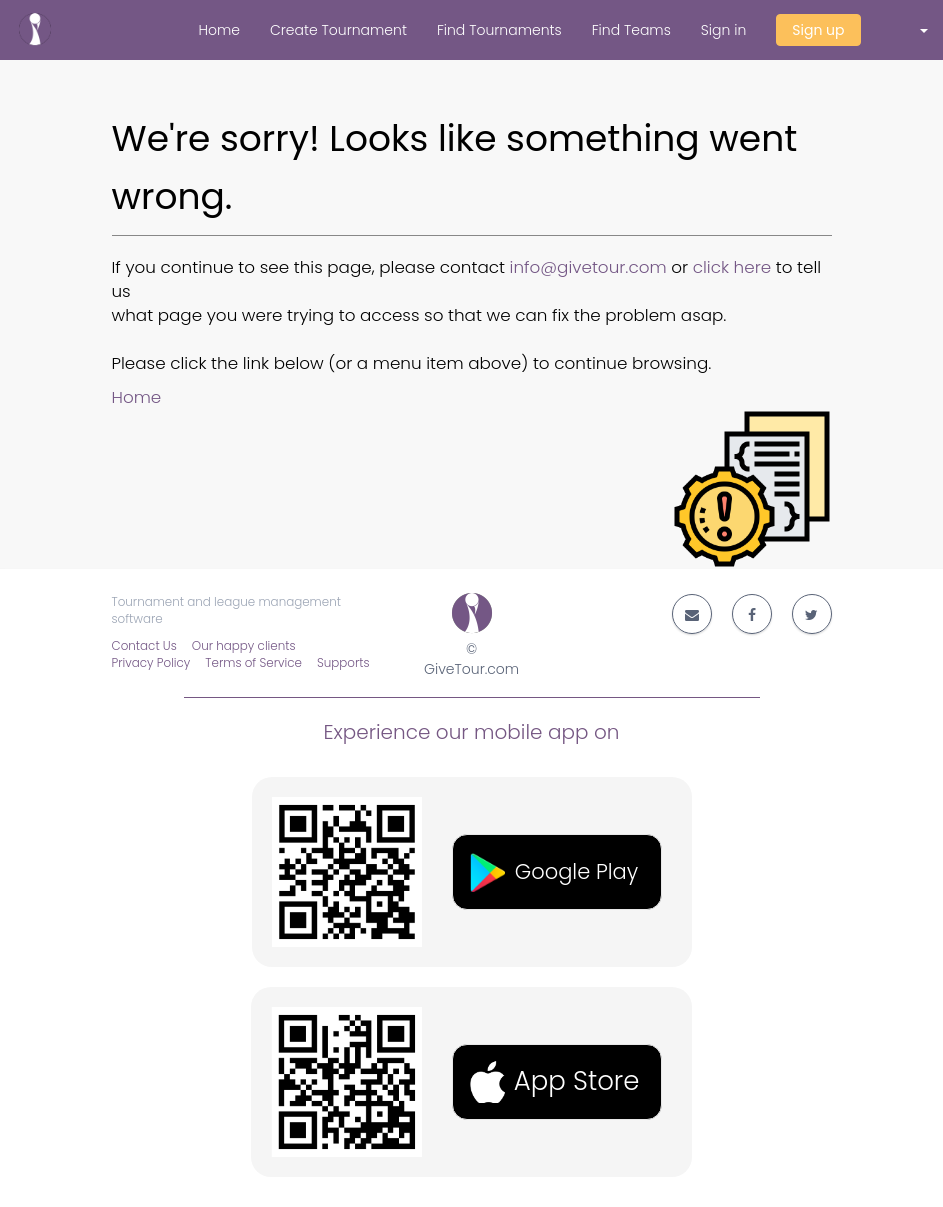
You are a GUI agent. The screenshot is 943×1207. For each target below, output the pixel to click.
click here (732, 267)
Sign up (818, 30)
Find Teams (631, 30)
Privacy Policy (151, 663)
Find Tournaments (499, 30)
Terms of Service (253, 663)
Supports (343, 663)
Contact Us (144, 646)
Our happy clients (244, 646)
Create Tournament (338, 30)
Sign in (723, 30)
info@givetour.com (588, 267)
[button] (910, 30)
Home (219, 30)
